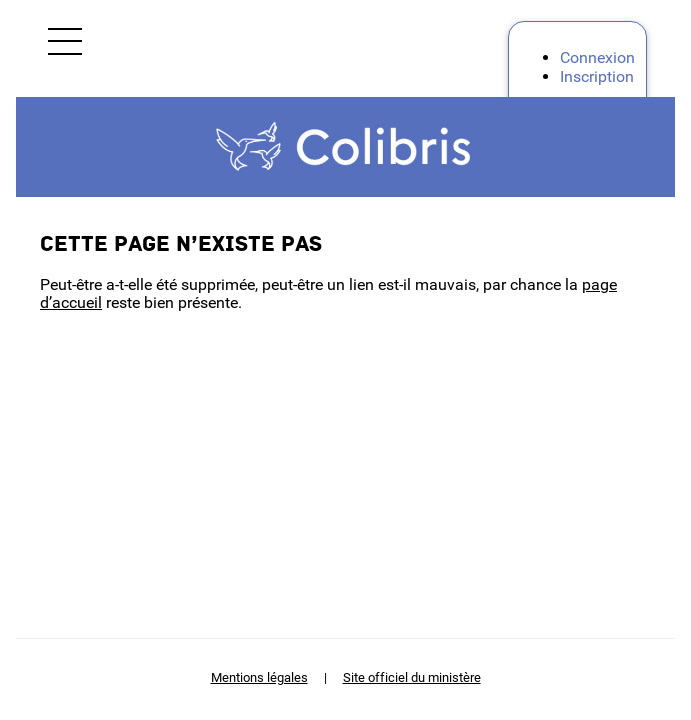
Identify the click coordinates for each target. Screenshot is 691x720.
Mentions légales (259, 677)
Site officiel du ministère (412, 677)
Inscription (597, 76)
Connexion (597, 57)
